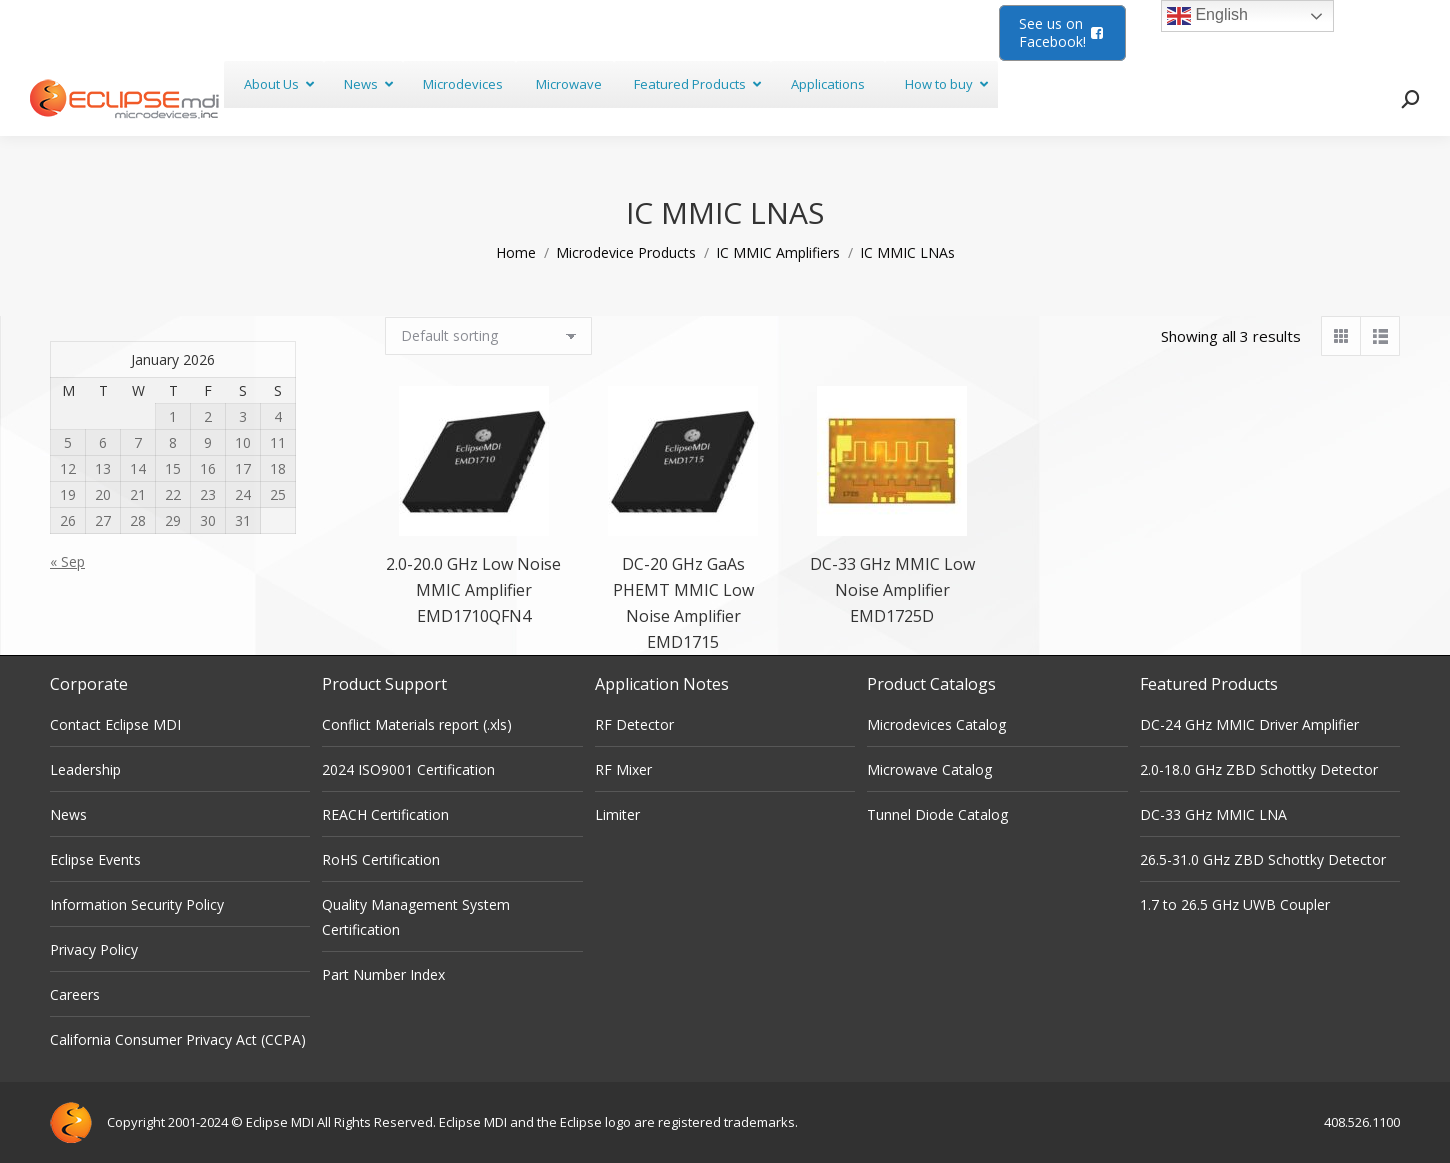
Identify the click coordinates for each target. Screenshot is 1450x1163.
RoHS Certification (381, 859)
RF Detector (634, 724)
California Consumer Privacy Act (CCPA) (178, 1039)
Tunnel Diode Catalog (937, 814)
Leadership (85, 769)
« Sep (67, 561)
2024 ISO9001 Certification (408, 769)
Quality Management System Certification (416, 917)
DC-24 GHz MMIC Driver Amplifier (1249, 724)
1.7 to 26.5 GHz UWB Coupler (1235, 904)
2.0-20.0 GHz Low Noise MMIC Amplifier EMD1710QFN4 (473, 590)
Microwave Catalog (929, 769)
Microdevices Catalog (936, 724)
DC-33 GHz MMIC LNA (1213, 814)
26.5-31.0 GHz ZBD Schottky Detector (1263, 859)
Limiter (617, 814)
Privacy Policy (94, 949)
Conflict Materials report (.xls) (417, 724)
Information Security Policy (137, 904)
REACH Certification (385, 814)
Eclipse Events (95, 859)
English (1207, 16)
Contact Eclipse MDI (115, 724)
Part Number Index (383, 974)
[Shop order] (488, 336)
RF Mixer (623, 769)
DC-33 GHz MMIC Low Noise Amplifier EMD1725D (892, 590)
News (68, 814)
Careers (75, 994)
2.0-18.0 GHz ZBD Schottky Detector (1259, 769)
